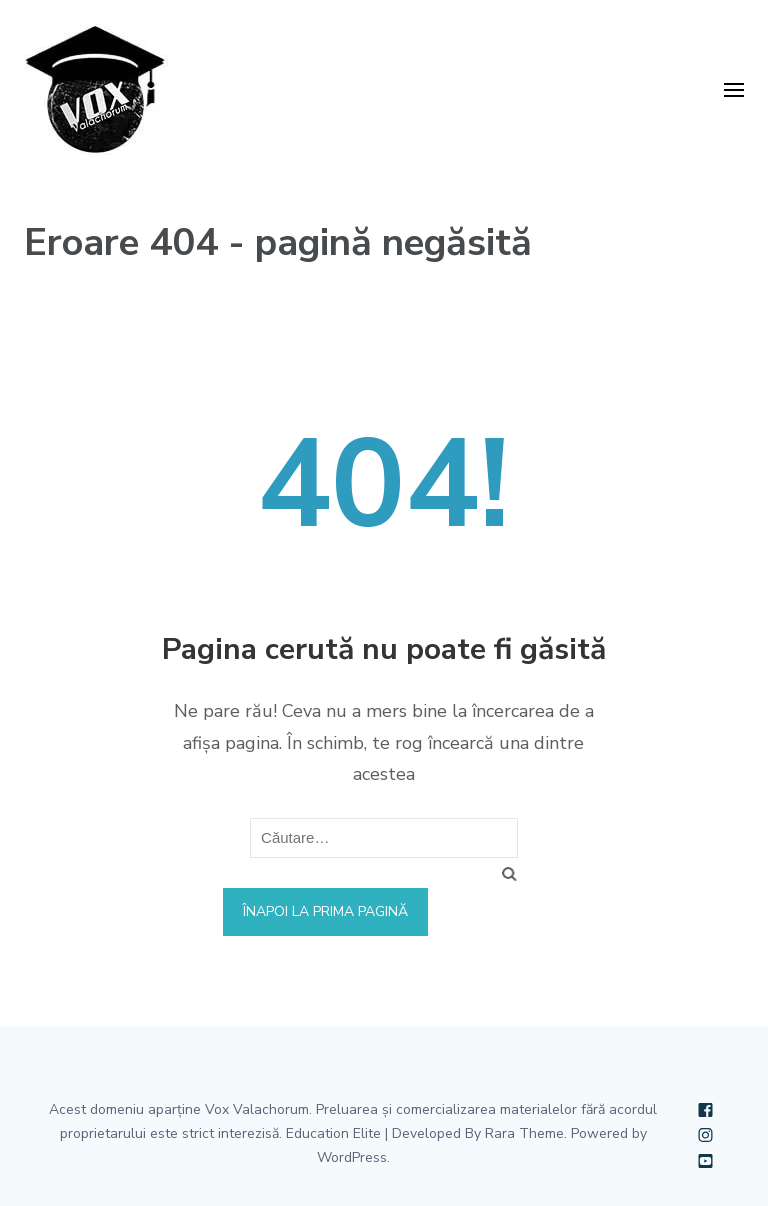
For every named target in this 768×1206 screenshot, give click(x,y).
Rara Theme (524, 1133)
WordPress (352, 1157)
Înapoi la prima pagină (325, 911)
